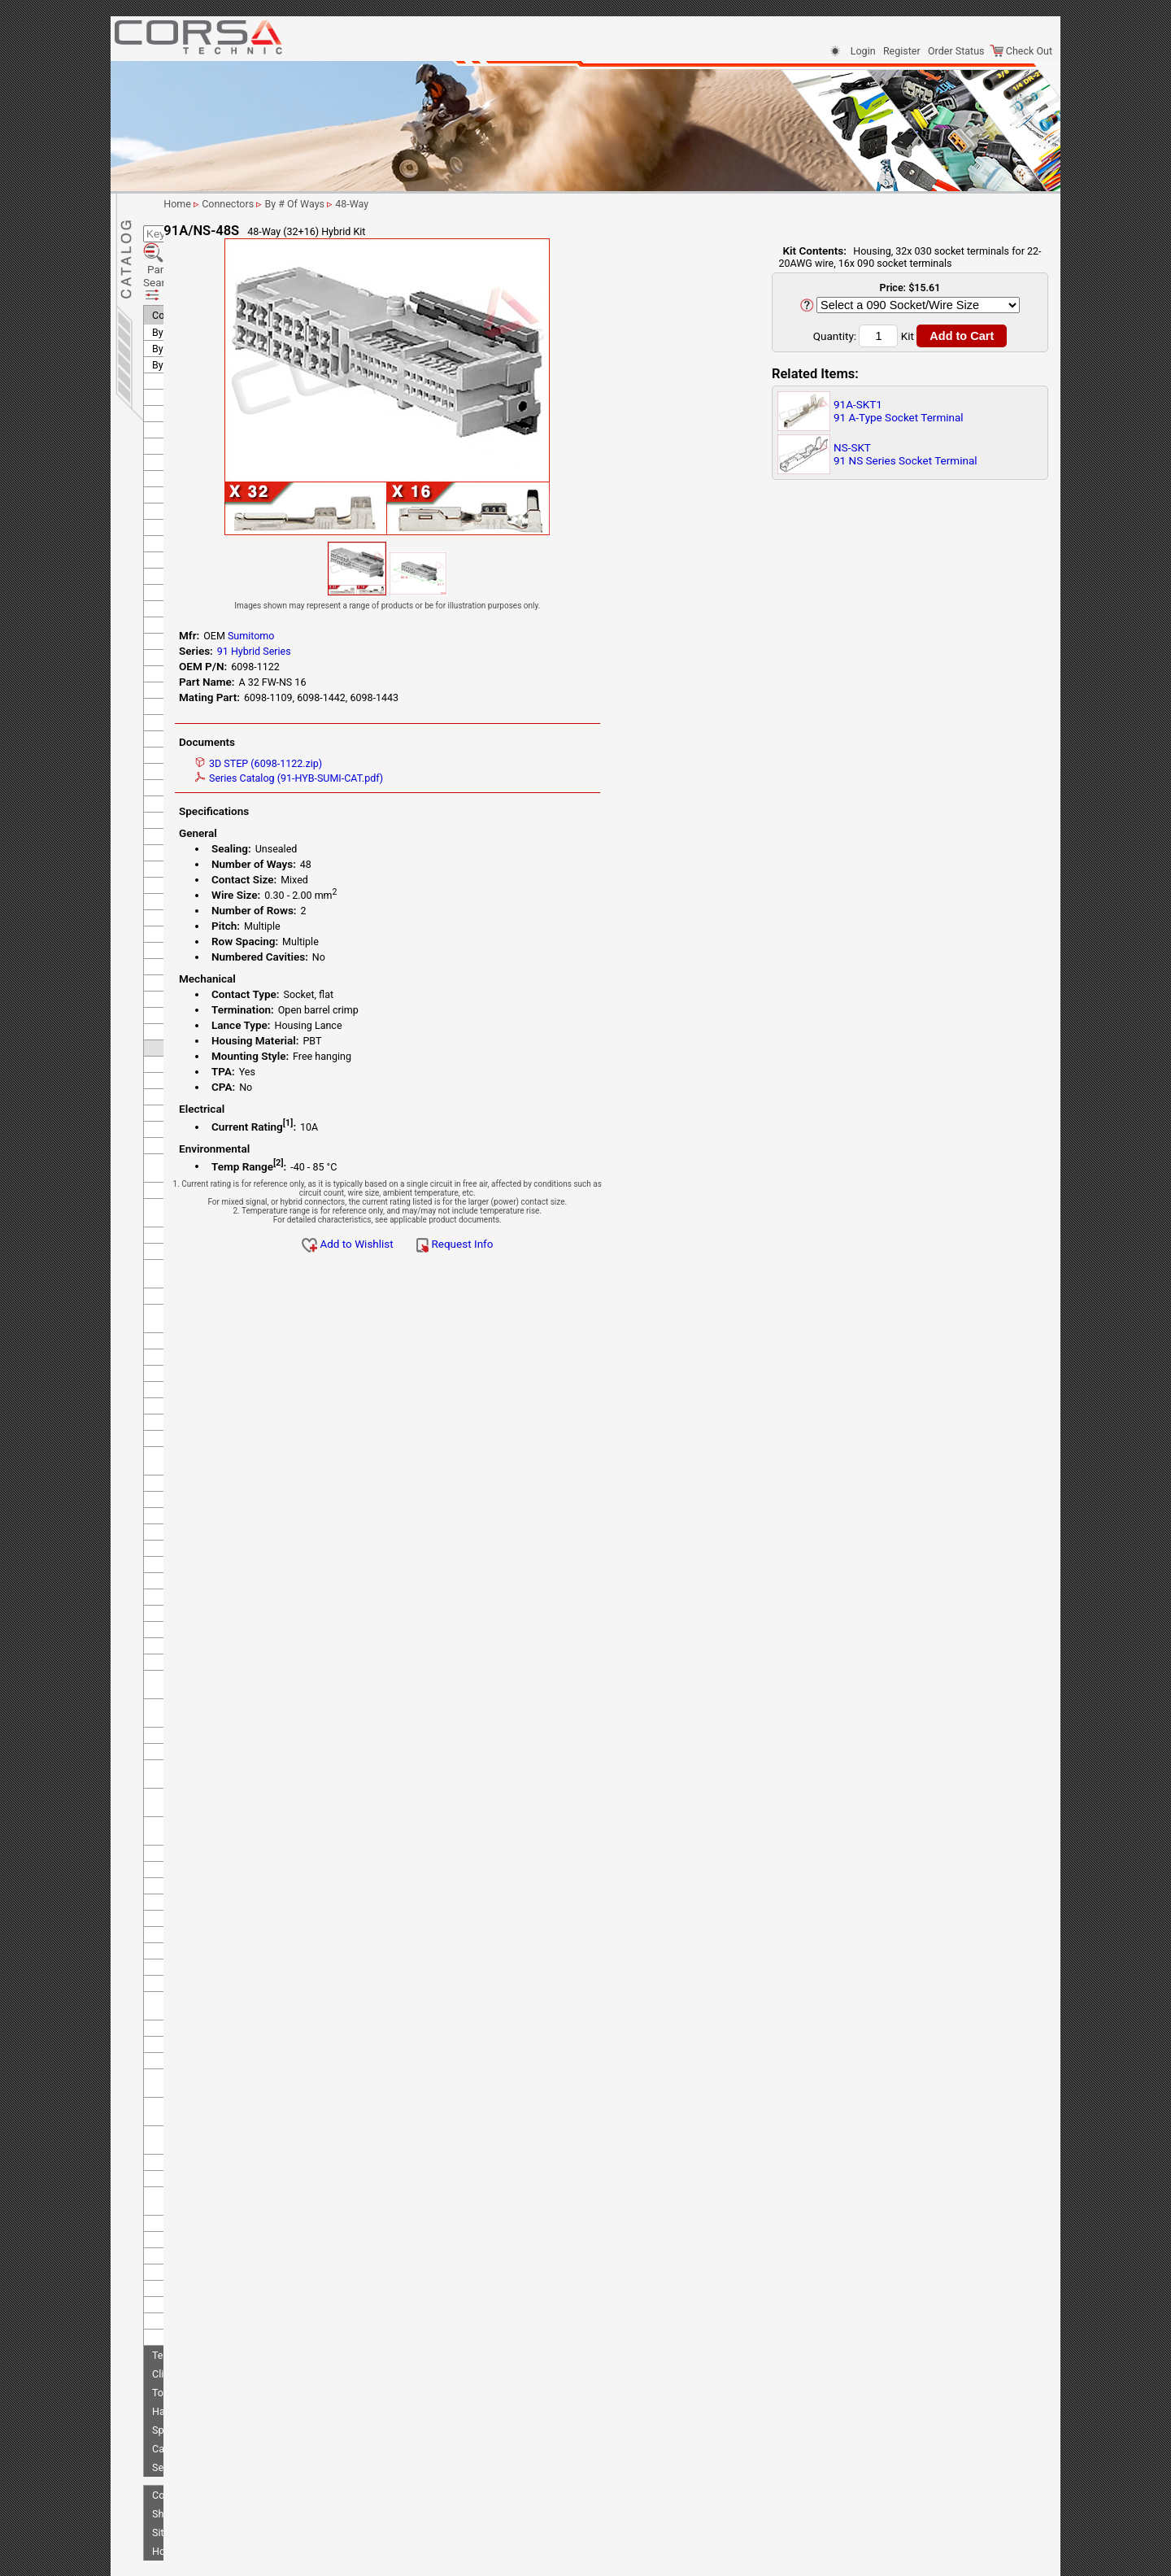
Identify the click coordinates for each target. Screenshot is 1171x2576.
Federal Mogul (195, 444)
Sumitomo (187, 688)
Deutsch (182, 395)
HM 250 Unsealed (211, 1290)
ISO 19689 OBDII (209, 1513)
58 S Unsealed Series (218, 883)
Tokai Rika (186, 2221)
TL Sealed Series (209, 1851)
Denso (178, 379)
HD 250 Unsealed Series (225, 1123)
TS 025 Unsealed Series (224, 1883)
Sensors (170, 2400)
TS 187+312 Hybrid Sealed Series (230, 2133)
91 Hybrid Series (208, 980)
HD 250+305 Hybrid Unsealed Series (215, 1145)
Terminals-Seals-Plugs (202, 2288)
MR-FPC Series (204, 1578)
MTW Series (198, 1668)
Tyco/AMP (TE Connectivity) (226, 2237)
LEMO (177, 623)
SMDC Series (200, 1834)
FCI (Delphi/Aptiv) (203, 427)
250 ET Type (199, 736)
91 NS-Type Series (212, 997)
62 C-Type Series (209, 915)
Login (863, 51)
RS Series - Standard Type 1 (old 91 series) (232, 1706)
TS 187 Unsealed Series (224, 2111)
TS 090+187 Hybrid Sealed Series (230, 2015)
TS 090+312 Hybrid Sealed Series (230, 2072)
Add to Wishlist (502, 1243)
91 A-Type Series (209, 964)
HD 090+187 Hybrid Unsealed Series (215, 1100)
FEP (172, 460)
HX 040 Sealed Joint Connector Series (217, 1393)
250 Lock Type (204, 769)
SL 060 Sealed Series (218, 1786)
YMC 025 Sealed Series (223, 2205)
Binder (178, 330)
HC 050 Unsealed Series (225, 1062)
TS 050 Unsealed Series (224, 1916)
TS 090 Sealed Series (218, 1977)
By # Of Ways (182, 281)
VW (171, 2253)
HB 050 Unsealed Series (224, 1046)
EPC (173, 411)
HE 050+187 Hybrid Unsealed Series (236, 1206)
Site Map (172, 2465)
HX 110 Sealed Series (219, 1464)
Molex (177, 639)
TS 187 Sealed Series (218, 2095)
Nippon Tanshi (195, 655)
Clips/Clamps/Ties (194, 2306)
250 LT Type (198, 785)
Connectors (178, 248)
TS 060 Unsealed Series (224, 1961)
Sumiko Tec (189, 671)
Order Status (956, 51)
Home (166, 2484)
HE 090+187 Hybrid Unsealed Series (236, 1251)
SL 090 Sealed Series (218, 1802)
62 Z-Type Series (209, 948)
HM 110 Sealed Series (220, 1273)
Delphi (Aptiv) (194, 362)
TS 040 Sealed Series (218, 1900)
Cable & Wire (180, 2381)
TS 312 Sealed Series (218, 2156)
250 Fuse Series (207, 753)
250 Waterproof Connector (230, 818)
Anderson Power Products (221, 313)
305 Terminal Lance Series (230, 834)
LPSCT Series (202, 1529)
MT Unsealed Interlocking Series (228, 1617)
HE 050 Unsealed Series (224, 1184)
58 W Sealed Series (214, 899)
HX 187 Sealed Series (219, 1481)
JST (172, 541)
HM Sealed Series (211, 1306)
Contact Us (177, 2427)
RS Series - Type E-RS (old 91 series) (235, 1763)
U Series (190, 2172)
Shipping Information (199, 2446)
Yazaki (178, 2270)
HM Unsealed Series (216, 1338)
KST (173, 590)
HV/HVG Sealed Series (222, 1355)
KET (173, 557)
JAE (172, 525)
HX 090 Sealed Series (219, 1448)
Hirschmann (191, 509)
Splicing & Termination (202, 2362)
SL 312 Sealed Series (218, 1818)
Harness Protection (195, 2344)
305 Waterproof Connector (230, 850)
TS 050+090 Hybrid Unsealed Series (235, 1938)
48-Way (512, 204)
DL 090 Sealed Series (218, 1029)
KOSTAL (182, 574)
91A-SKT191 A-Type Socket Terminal (899, 411)
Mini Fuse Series (208, 1546)
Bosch (178, 346)
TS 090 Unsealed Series (224, 1993)
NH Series (194, 1684)
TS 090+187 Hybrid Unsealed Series (235, 2044)
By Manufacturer (189, 297)
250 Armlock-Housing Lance (234, 704)
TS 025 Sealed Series (218, 1867)
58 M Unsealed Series (220, 867)
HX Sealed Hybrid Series (225, 1497)
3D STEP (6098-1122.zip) (413, 763)
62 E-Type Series (208, 932)
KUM (174, 606)
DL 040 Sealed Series (218, 1013)
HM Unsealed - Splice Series (233, 1322)
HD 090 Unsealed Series (225, 1078)
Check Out (1021, 51)
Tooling (168, 2325)
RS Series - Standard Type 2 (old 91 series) (232, 1735)
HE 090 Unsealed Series (224, 1229)
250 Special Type (209, 801)
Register (902, 51)
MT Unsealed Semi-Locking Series (232, 1645)
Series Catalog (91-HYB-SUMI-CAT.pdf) (444, 778)
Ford (174, 476)
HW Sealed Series (211, 1371)
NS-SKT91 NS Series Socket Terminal (905, 454)
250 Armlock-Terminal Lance (235, 720)
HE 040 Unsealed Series (224, 1168)
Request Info (609, 1243)
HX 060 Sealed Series (219, 1432)
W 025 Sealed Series (217, 2188)
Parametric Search (201, 226)
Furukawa (185, 492)
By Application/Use (195, 265)
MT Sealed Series (210, 1595)
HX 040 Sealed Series (219, 1416)
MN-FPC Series (205, 1562)
